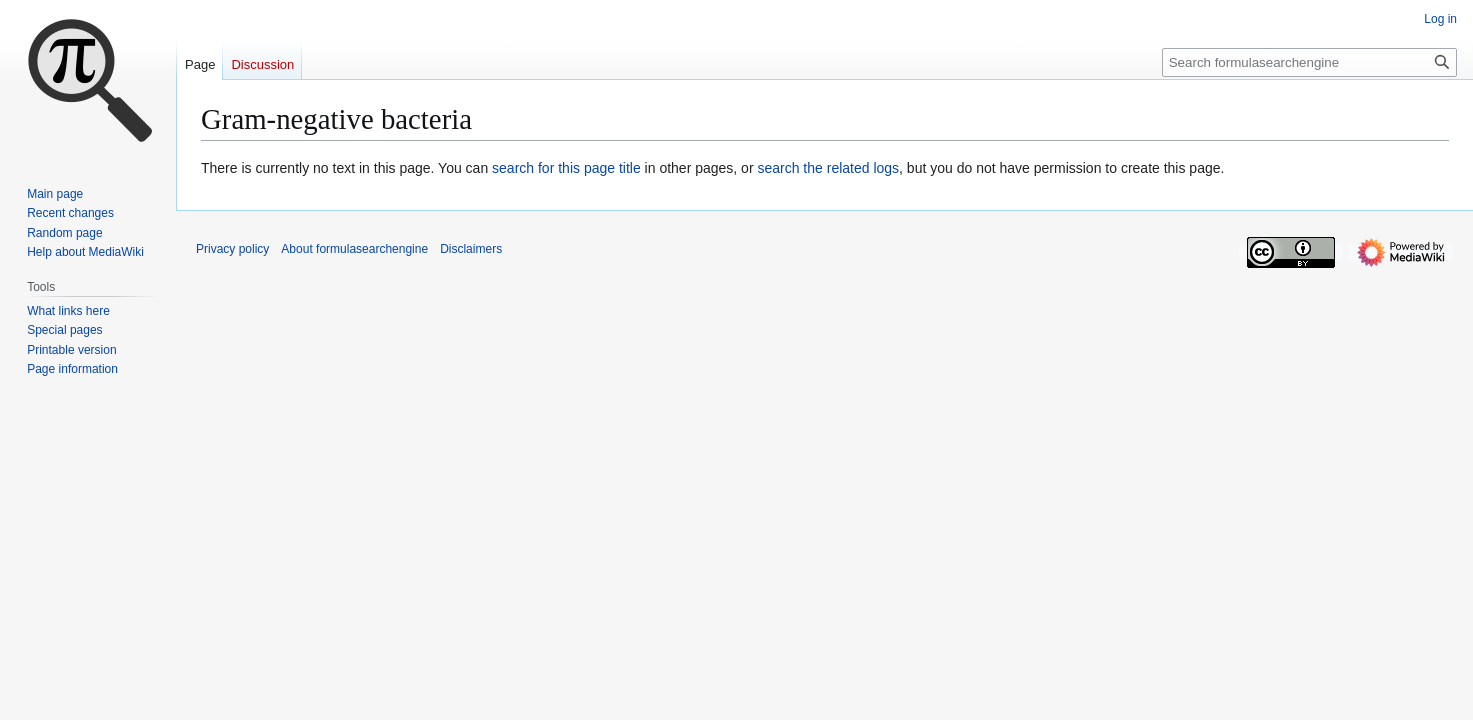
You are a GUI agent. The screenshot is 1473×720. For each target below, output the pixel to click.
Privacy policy (232, 249)
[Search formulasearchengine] (1309, 62)
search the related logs (828, 168)
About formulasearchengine (354, 249)
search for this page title (566, 168)
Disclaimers (471, 249)
